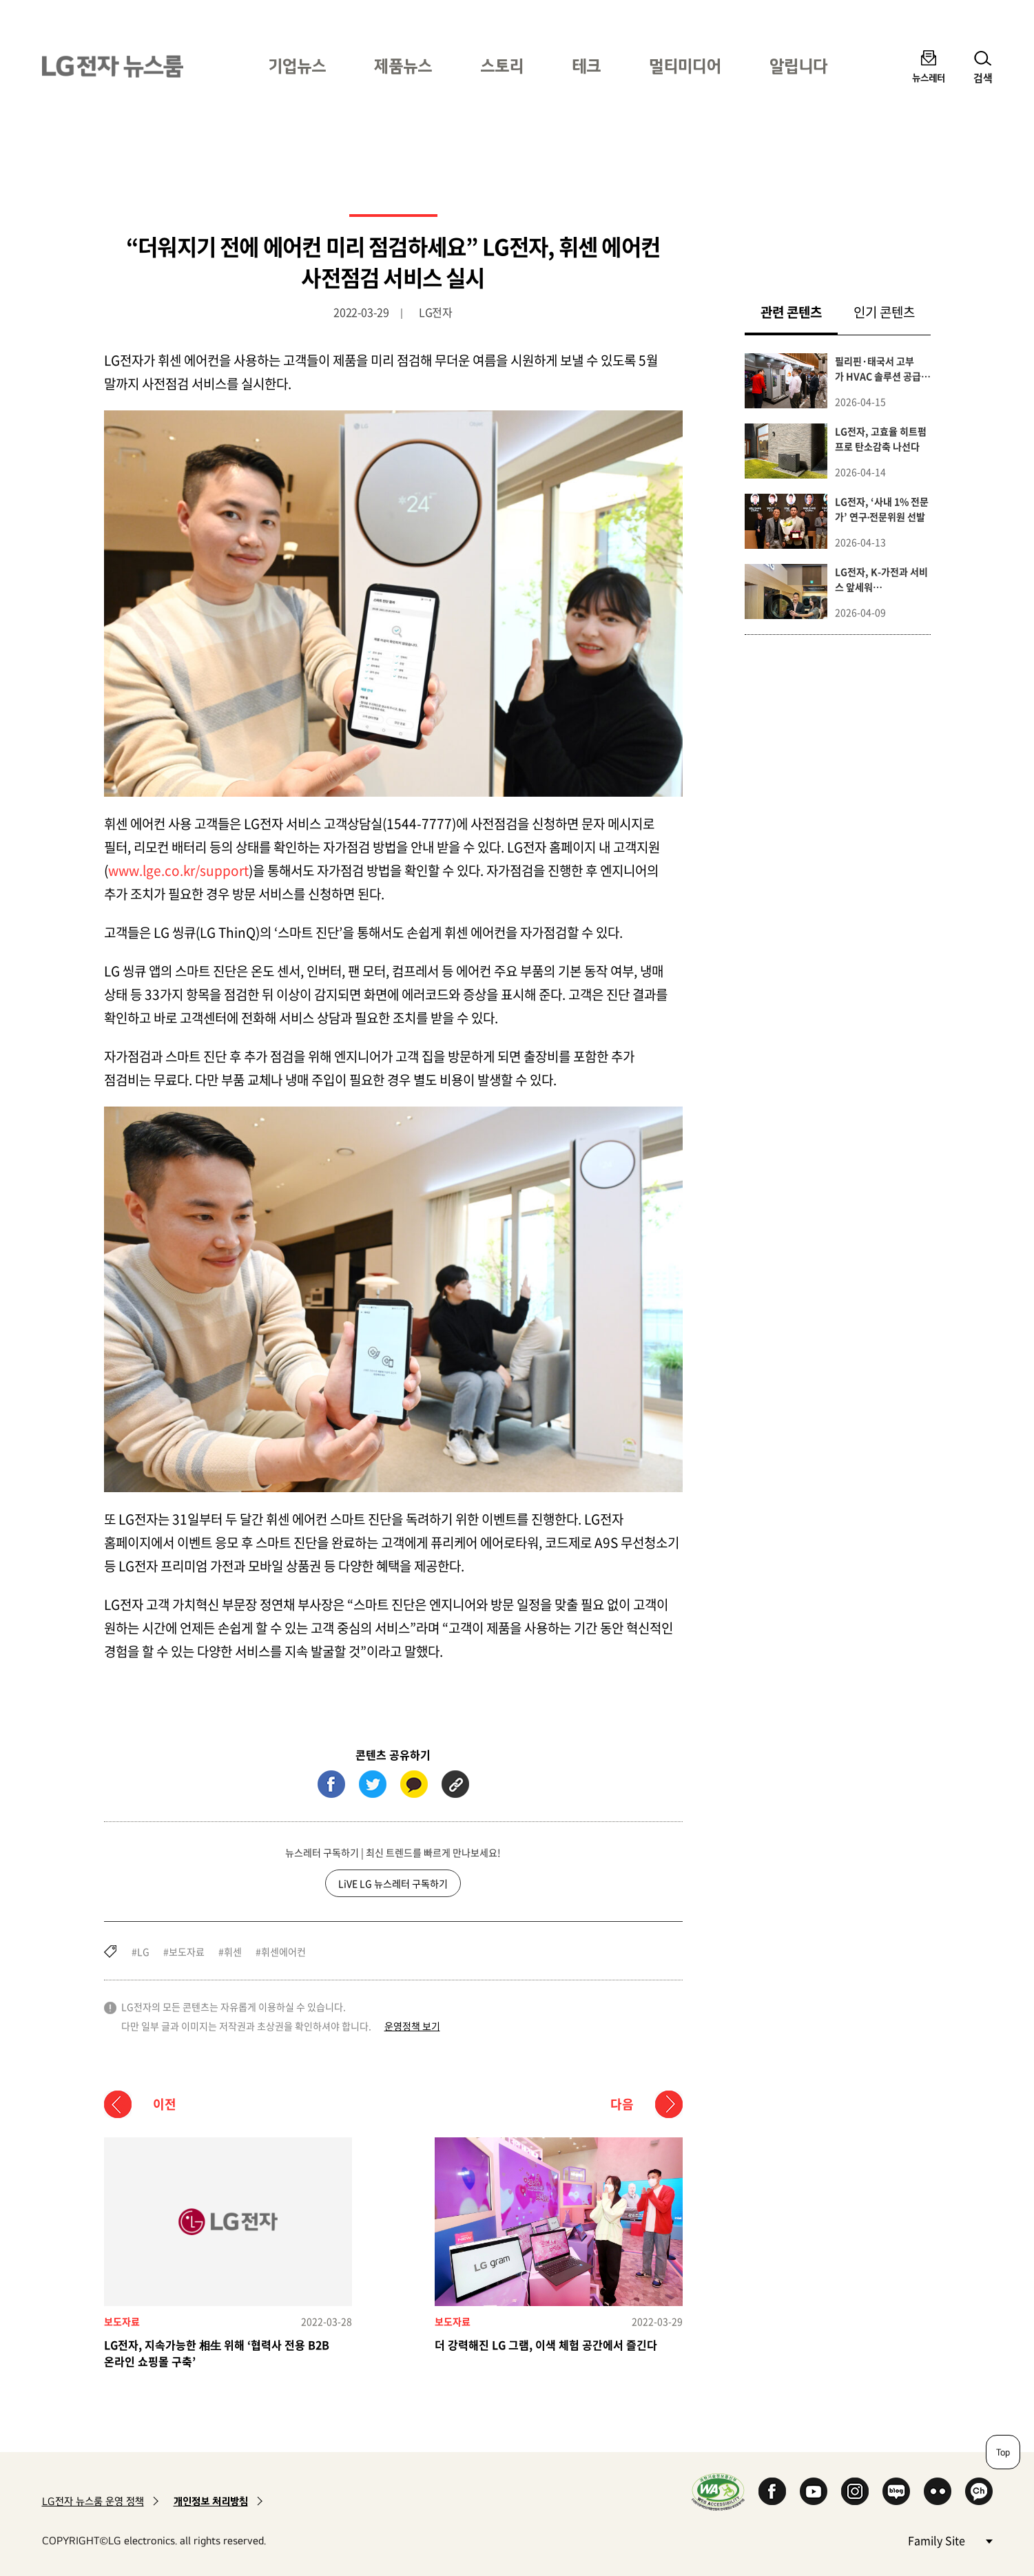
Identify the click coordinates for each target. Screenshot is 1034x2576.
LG (143, 1951)
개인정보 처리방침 (211, 2501)
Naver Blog (896, 2491)
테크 (586, 65)
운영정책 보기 (412, 2026)
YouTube (813, 2491)
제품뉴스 (403, 65)
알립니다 (798, 65)
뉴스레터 (928, 77)
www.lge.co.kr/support (178, 870)
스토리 (502, 65)
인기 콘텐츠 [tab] (884, 312)
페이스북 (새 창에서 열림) (331, 1784)
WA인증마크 (718, 2492)
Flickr (937, 2491)
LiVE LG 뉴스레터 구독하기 (393, 1883)
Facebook (772, 2491)
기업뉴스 (297, 65)
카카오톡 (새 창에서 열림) (414, 1784)
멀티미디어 (685, 65)
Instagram (855, 2491)
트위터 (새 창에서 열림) (372, 1784)
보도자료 (187, 1951)
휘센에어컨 (283, 1951)
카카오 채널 (979, 2491)
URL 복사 (455, 1784)
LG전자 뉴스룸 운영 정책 (93, 2501)
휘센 (233, 1951)
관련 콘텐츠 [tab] (799, 312)
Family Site (950, 2539)
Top (1003, 2452)
